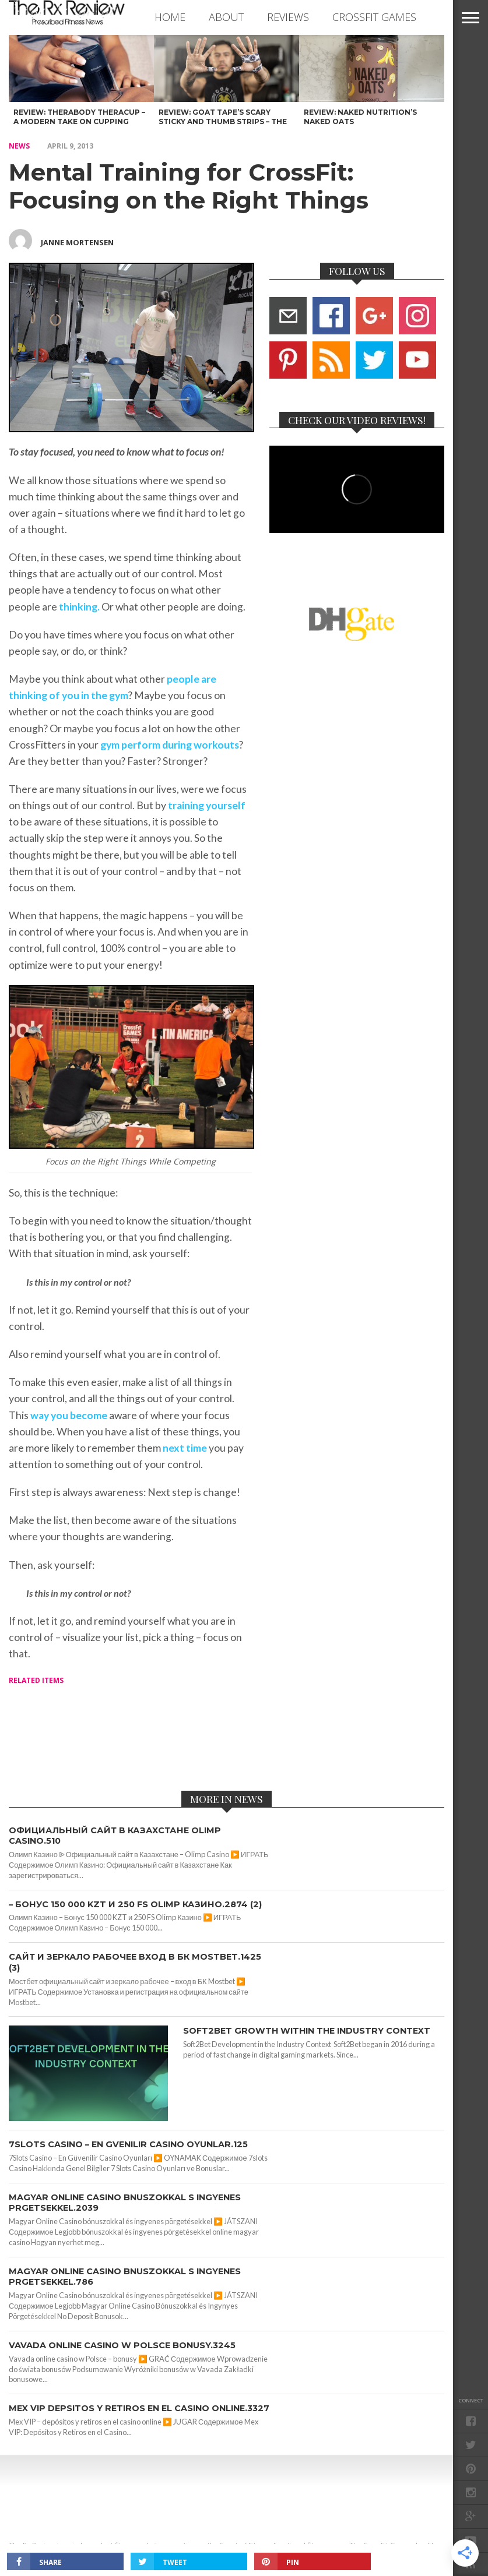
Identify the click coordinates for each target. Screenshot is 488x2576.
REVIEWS (288, 17)
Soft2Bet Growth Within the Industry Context (306, 2030)
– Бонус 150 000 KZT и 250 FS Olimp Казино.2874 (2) (135, 1904)
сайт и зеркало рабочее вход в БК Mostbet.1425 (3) (135, 1962)
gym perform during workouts (169, 745)
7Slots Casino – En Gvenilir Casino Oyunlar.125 (128, 2144)
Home (170, 17)
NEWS (19, 146)
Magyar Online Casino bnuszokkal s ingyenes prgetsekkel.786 (125, 2277)
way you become (68, 1415)
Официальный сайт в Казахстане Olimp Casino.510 (115, 1836)
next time (185, 1448)
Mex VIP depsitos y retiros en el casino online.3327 (139, 2408)
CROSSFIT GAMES (374, 17)
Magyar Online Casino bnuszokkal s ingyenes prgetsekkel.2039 (125, 2203)
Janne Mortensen (77, 242)
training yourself (206, 805)
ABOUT (226, 17)
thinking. (78, 607)
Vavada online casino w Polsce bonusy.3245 (122, 2345)
